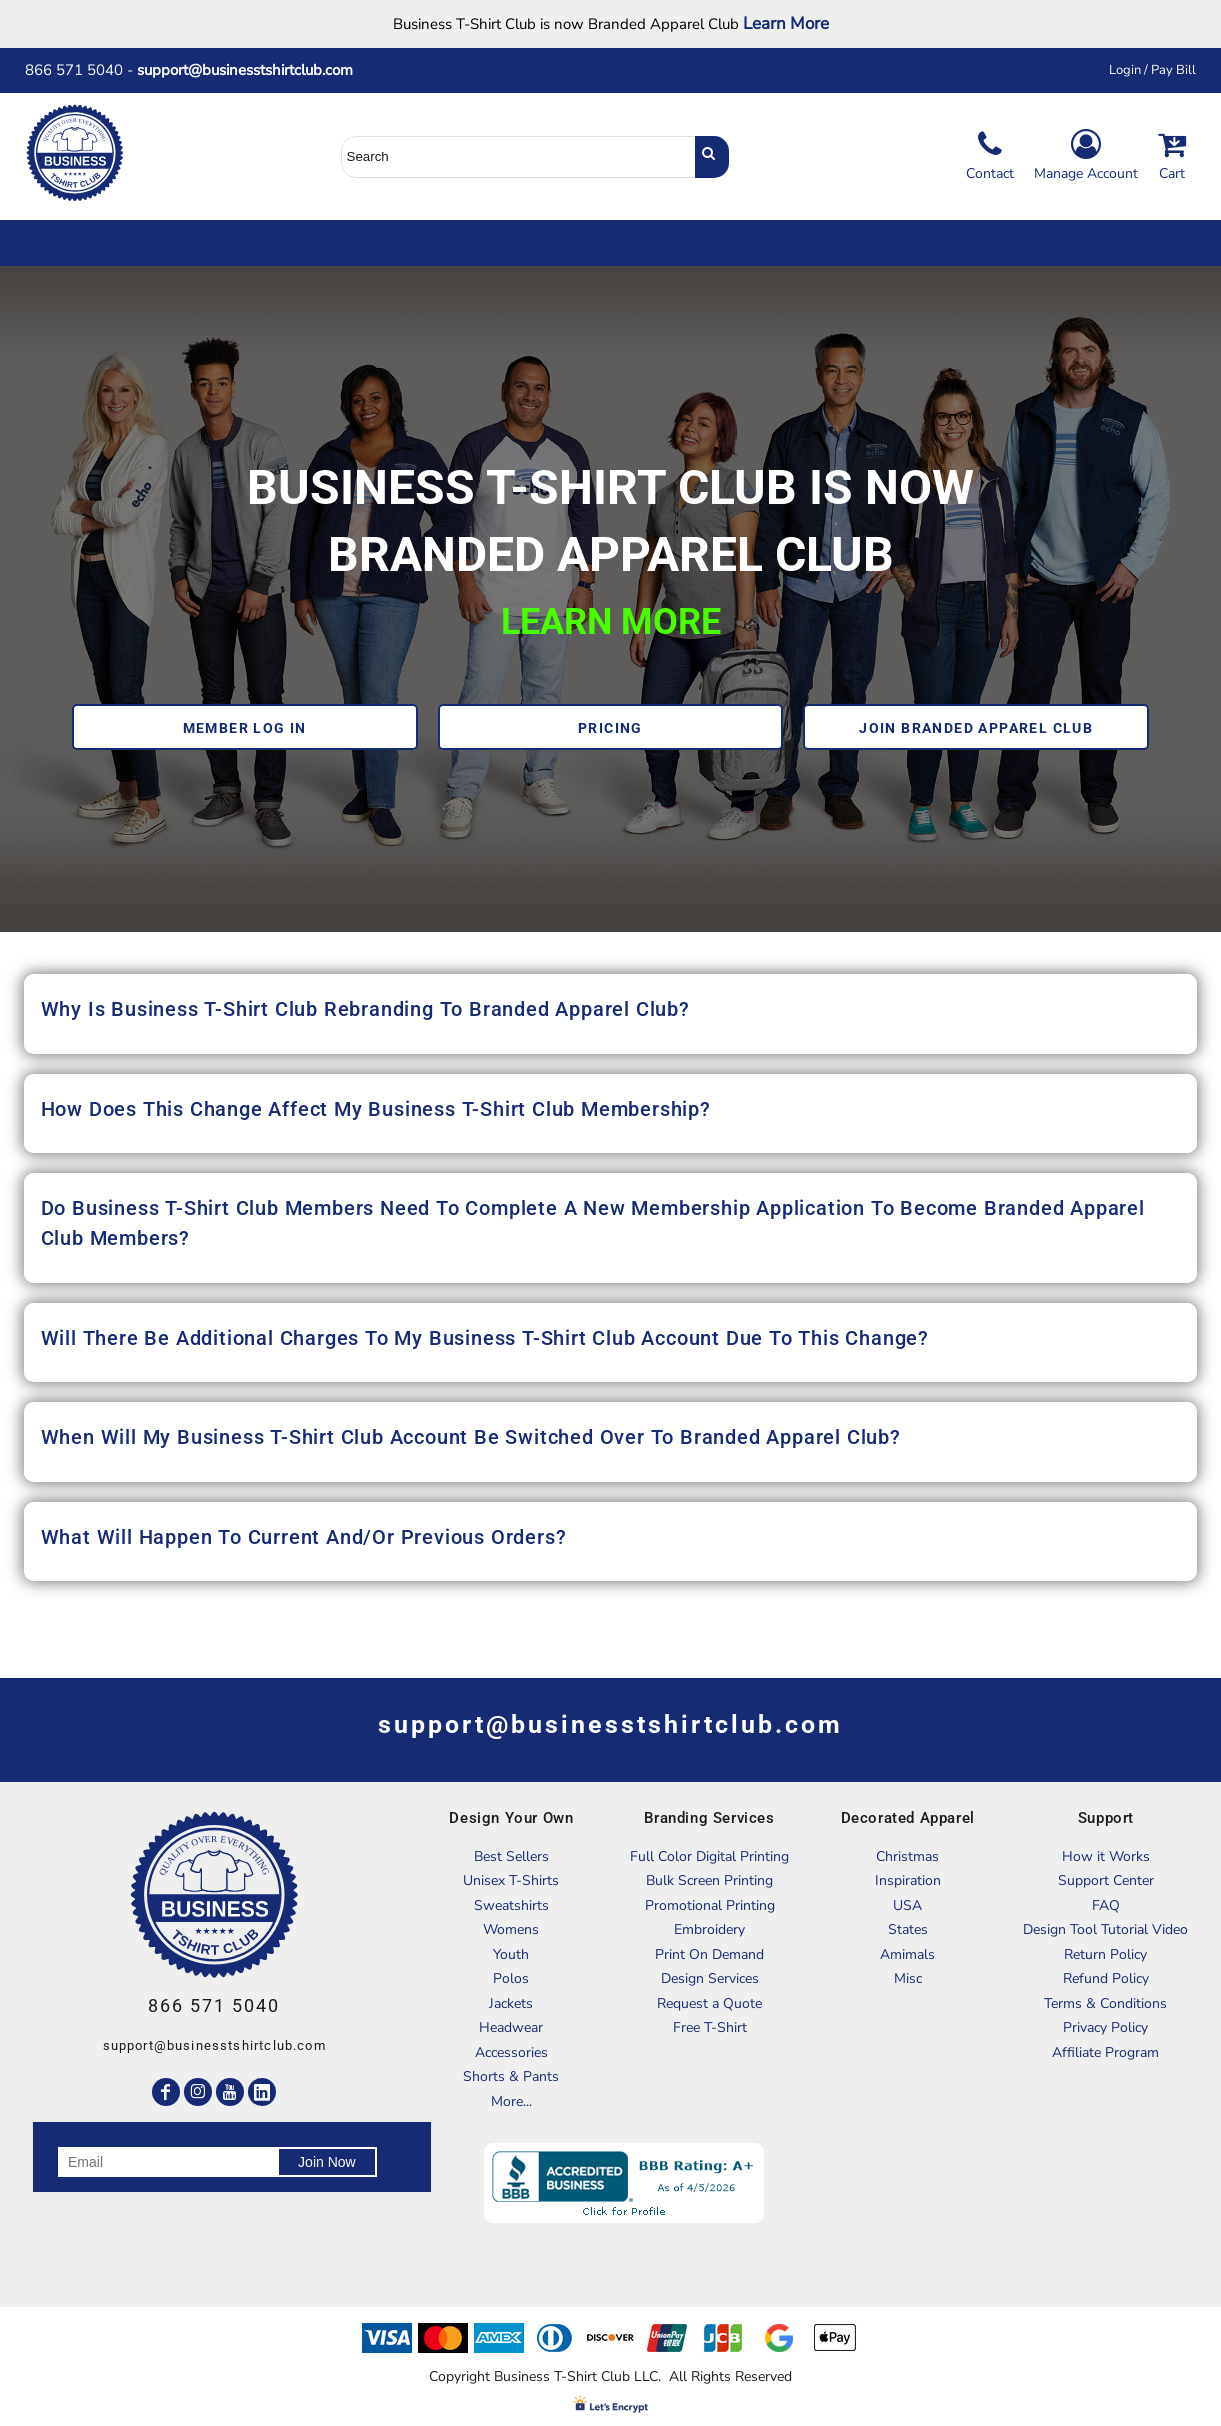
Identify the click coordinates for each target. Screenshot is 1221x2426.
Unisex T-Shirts (511, 1880)
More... (511, 2101)
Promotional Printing (710, 1905)
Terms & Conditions (1105, 2003)
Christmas (907, 1856)
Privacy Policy (1105, 2027)
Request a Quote (709, 2003)
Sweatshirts (511, 1905)
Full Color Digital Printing (709, 1856)
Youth (511, 1954)
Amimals (907, 1954)
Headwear (511, 2027)
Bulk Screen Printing (709, 1880)
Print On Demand (709, 1954)
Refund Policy (1106, 1978)
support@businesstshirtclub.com (253, 70)
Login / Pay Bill (1152, 70)
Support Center (1106, 1880)
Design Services (710, 1978)
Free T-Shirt (710, 2027)
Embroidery (709, 1929)
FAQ (1106, 1905)
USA (907, 1905)
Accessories (511, 2052)
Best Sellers (511, 1856)
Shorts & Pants (511, 2076)
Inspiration (908, 1880)
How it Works (1106, 1856)
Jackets (511, 2003)
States (908, 1929)
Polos (511, 1978)
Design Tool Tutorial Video (1105, 1929)
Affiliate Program (1105, 2052)
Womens (511, 1929)
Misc (908, 1978)
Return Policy (1105, 1954)
